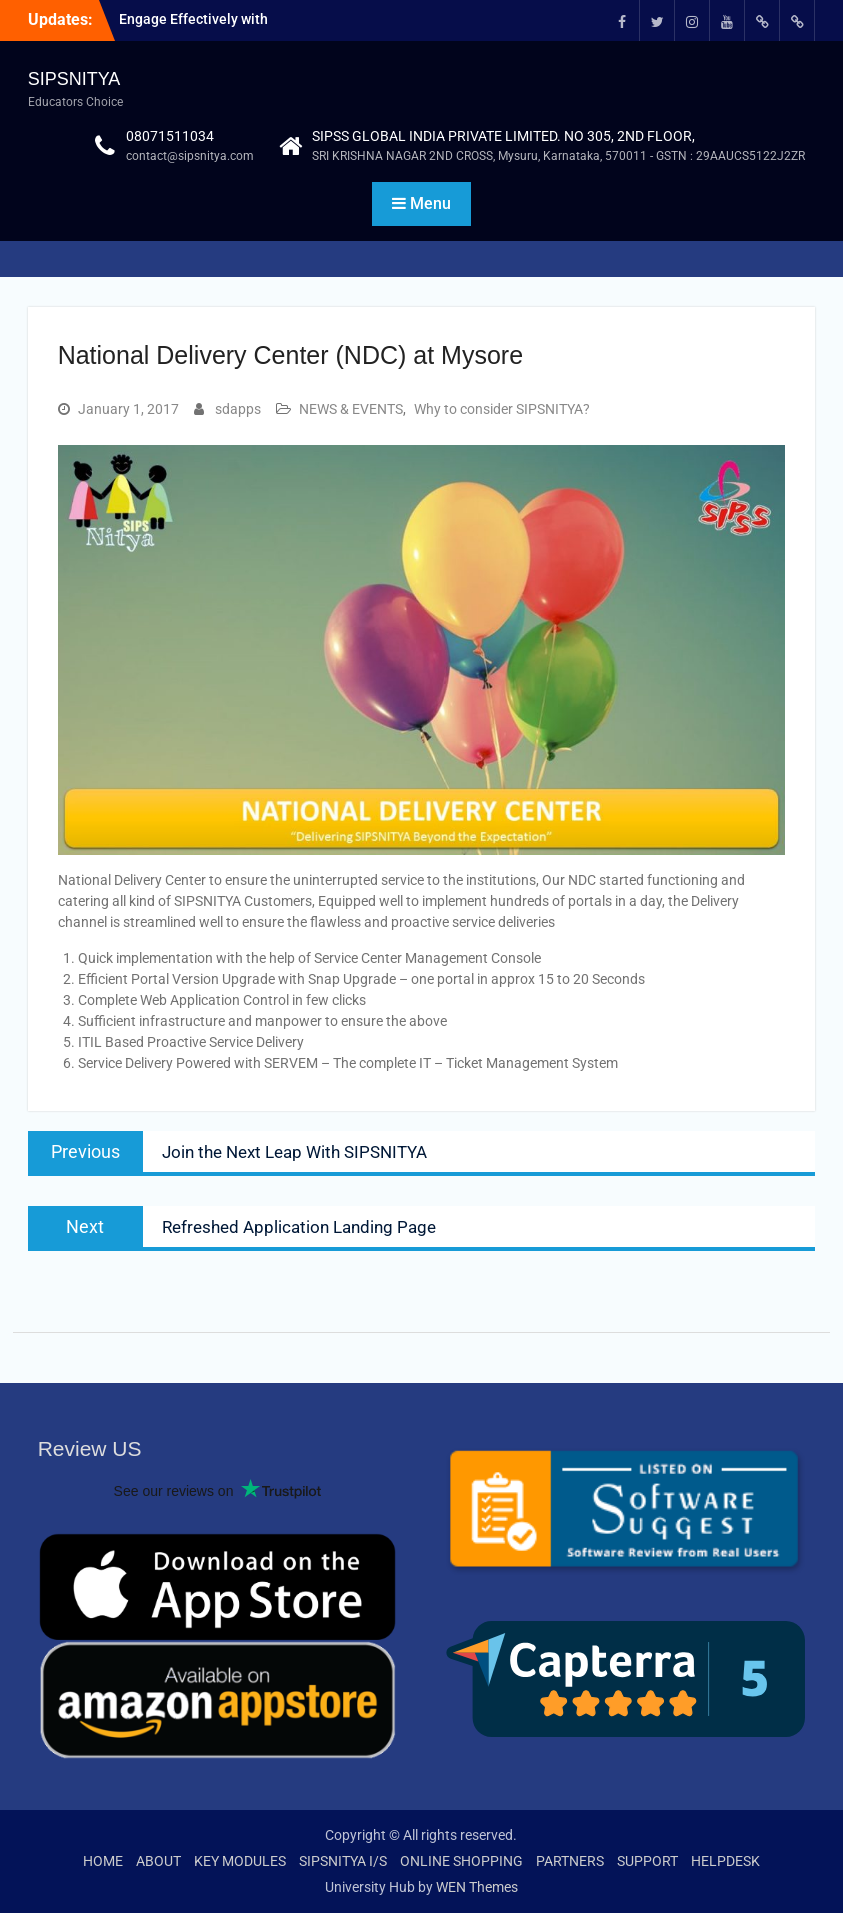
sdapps (238, 409)
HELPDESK (725, 1861)
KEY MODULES (240, 1861)
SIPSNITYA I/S (343, 1861)
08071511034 (170, 136)
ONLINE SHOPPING (461, 1861)
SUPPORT (647, 1861)
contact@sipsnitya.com (190, 156)
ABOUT (158, 1861)
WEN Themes (477, 1887)
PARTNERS (570, 1861)
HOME (103, 1861)
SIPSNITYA (74, 79)
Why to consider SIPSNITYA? (502, 409)
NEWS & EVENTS (351, 409)
